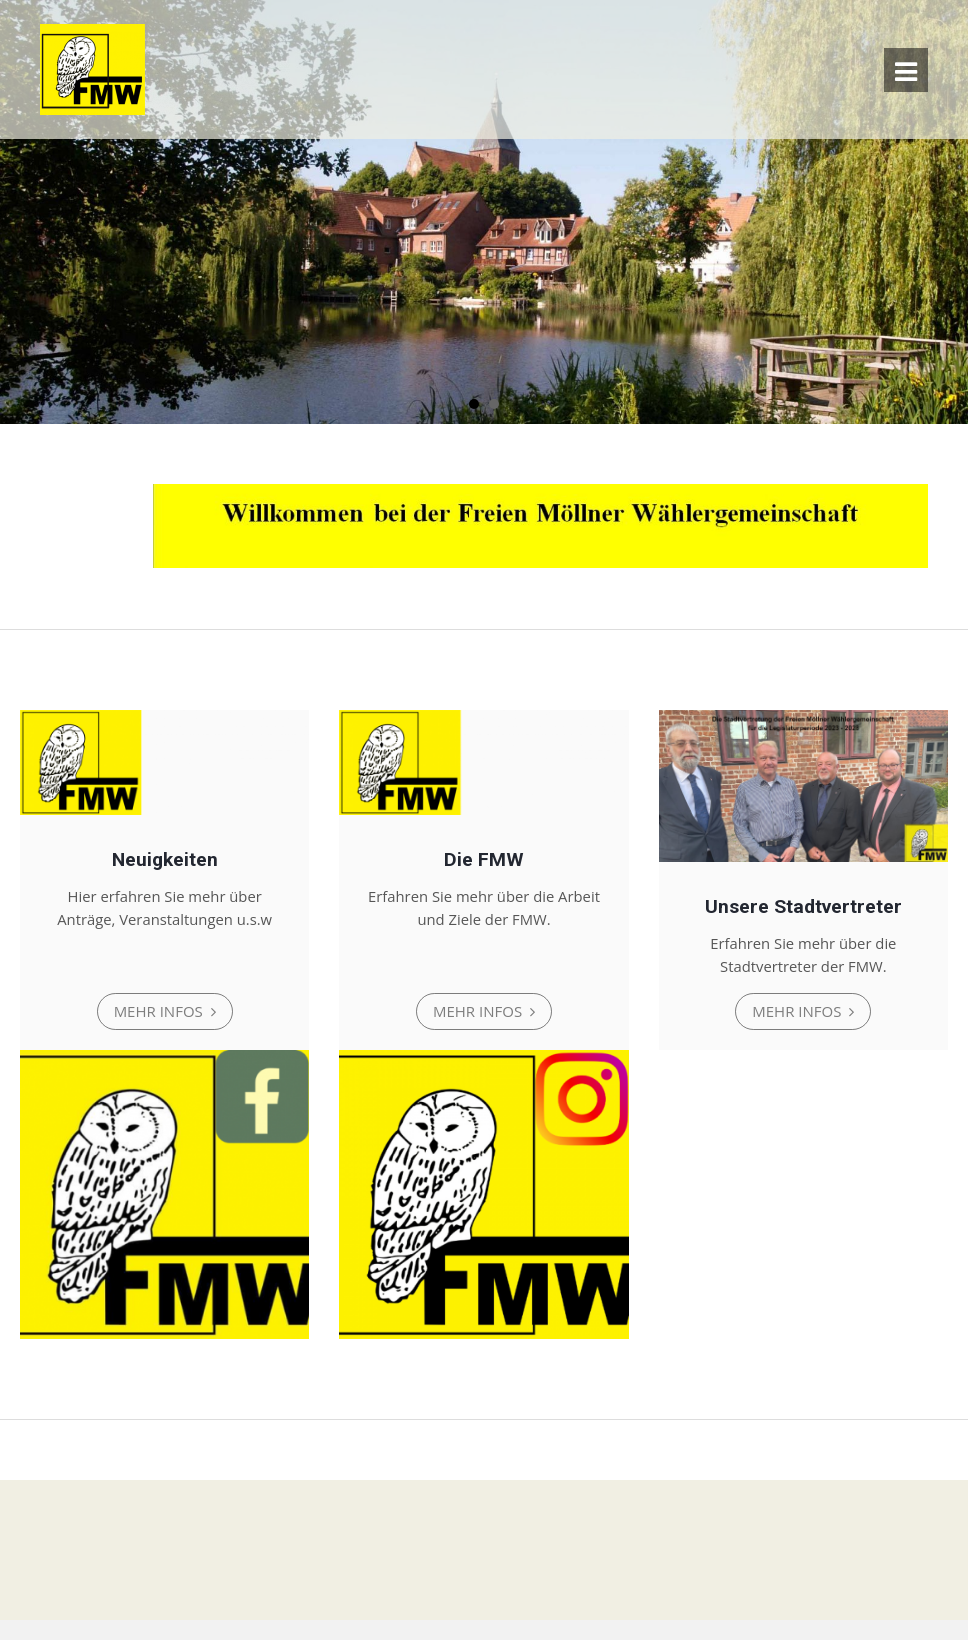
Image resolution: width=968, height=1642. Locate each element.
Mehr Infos (160, 1012)
